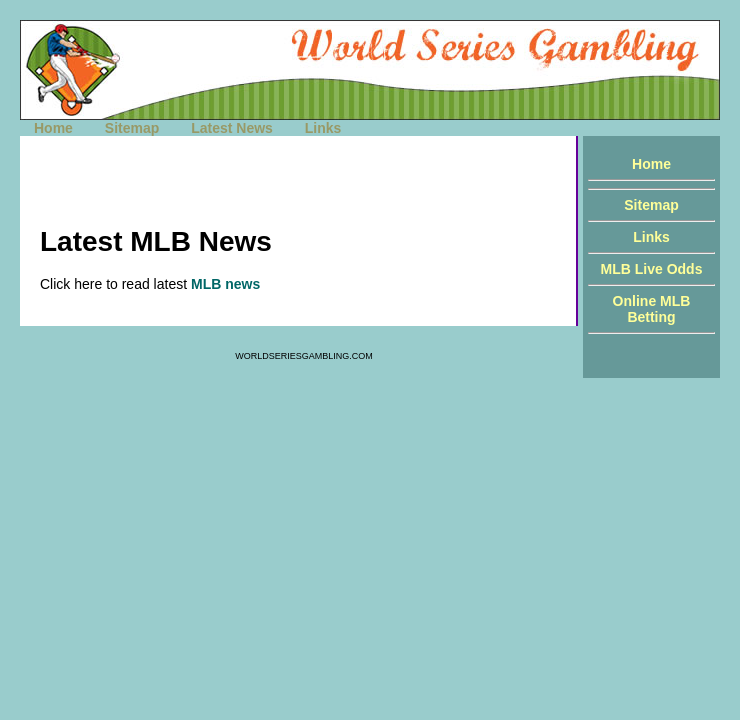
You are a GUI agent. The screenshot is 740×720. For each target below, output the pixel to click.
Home (53, 128)
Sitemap (132, 128)
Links (323, 128)
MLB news (225, 284)
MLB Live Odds (652, 269)
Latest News (232, 128)
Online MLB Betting (652, 309)
